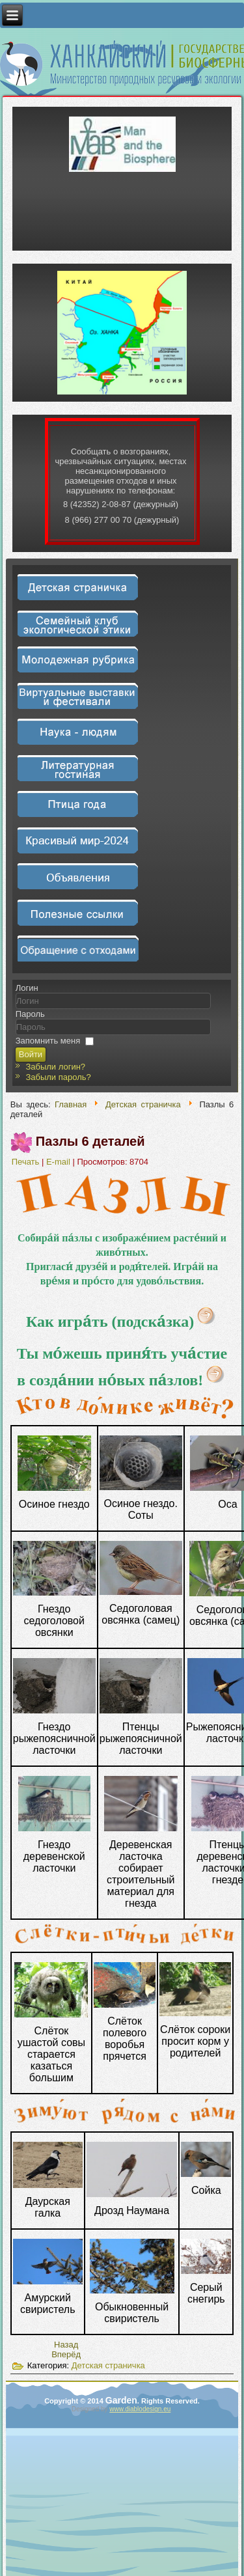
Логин (27, 988)
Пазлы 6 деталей (90, 1141)
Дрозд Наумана (131, 2210)
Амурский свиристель (47, 2303)
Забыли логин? (55, 1067)
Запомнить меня (48, 1041)
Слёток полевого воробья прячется (124, 2038)
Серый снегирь (206, 2293)
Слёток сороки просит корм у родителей (195, 2041)
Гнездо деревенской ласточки (54, 1856)
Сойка (206, 2190)
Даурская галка (47, 2207)
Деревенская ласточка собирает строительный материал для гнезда (141, 1874)
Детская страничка (143, 1104)
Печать (27, 1162)
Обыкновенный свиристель (132, 2312)
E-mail (59, 1162)
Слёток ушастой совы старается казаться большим (51, 2054)
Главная (71, 1104)
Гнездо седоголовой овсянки (54, 1620)
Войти (30, 1054)
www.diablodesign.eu (139, 2409)
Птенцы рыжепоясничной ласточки (141, 1738)
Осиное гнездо (54, 1504)
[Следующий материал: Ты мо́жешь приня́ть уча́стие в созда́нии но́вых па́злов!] (66, 2354)
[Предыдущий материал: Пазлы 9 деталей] (66, 2344)
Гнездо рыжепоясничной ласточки (54, 1738)
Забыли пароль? (57, 1077)
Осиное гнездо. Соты (141, 1509)
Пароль (30, 1014)
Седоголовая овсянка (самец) (141, 1614)
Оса (227, 1504)
